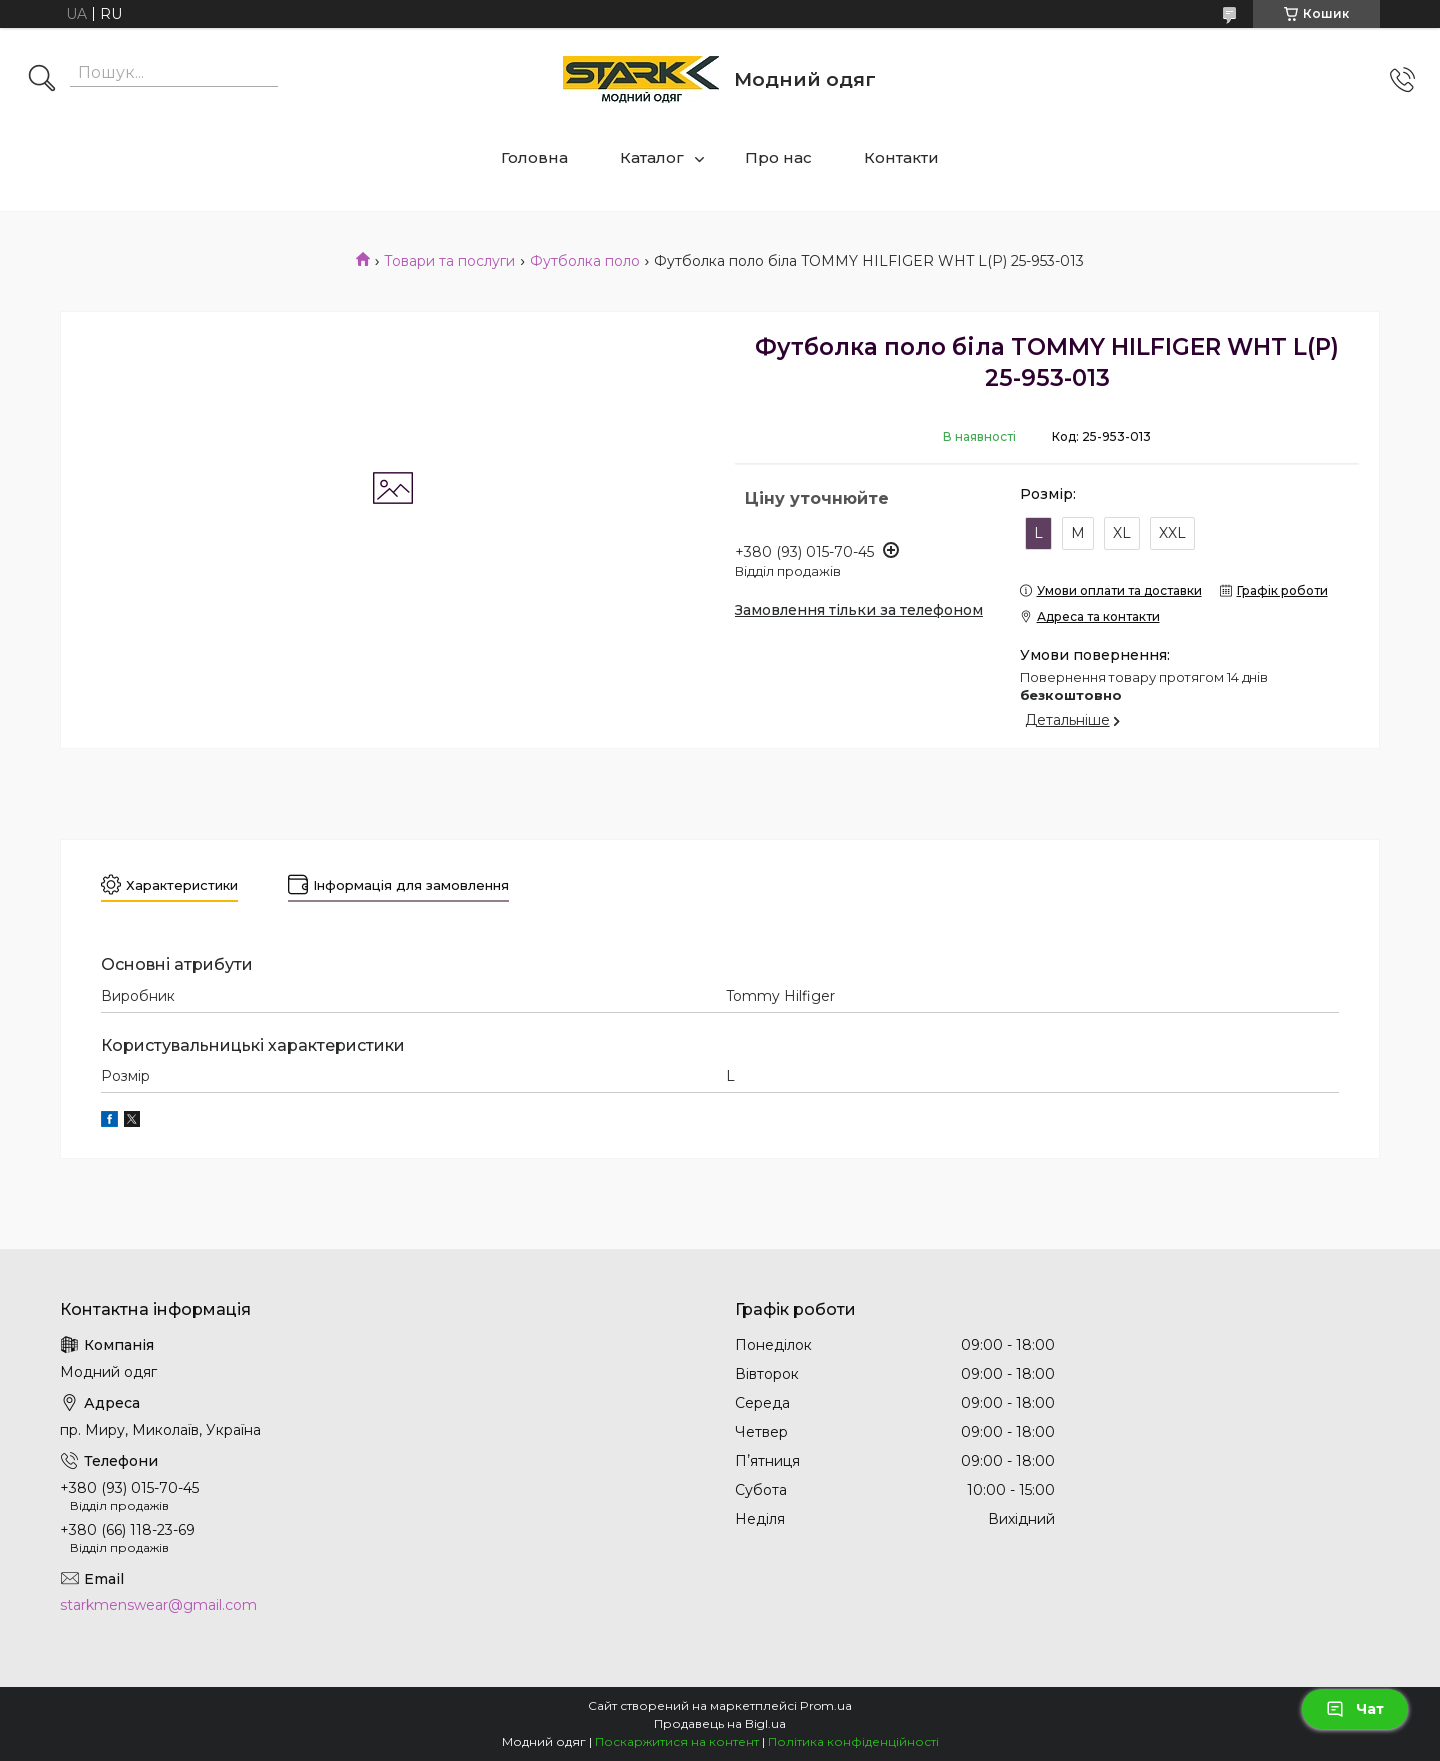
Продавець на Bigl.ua (720, 1723)
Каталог (652, 157)
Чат (1355, 1709)
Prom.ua (826, 1705)
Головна (534, 157)
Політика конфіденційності (853, 1741)
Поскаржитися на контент (677, 1741)
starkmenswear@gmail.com (158, 1605)
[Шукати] (42, 80)
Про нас (778, 157)
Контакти (901, 157)
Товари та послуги (449, 261)
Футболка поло (585, 261)
